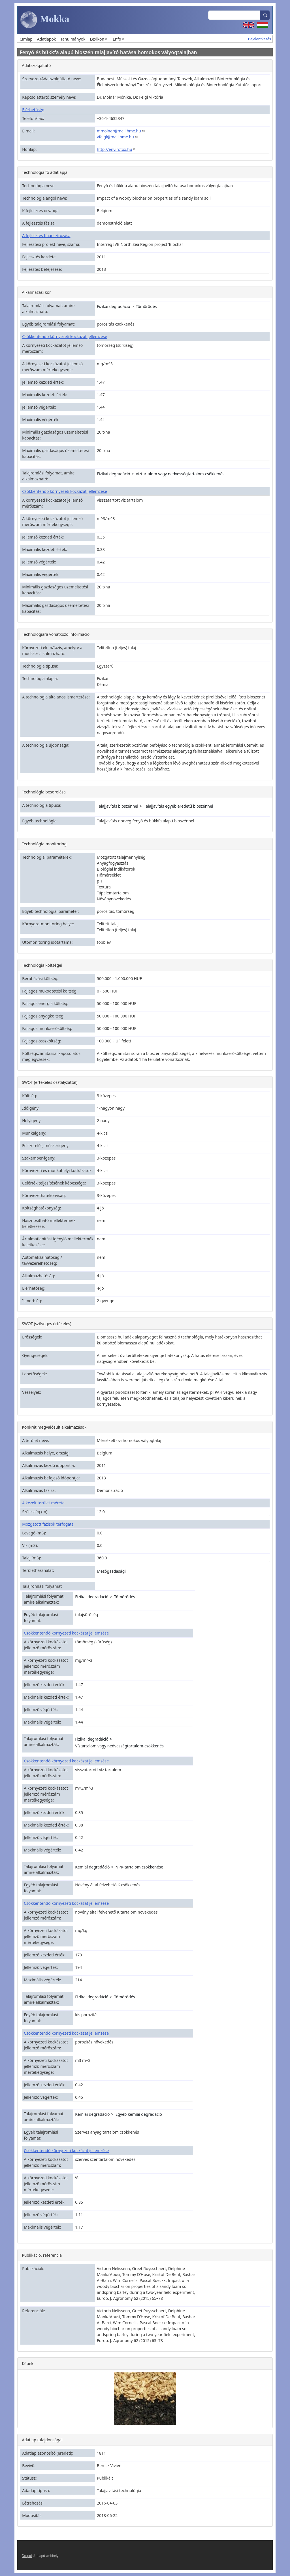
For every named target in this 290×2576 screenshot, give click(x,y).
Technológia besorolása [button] (44, 792)
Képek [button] (27, 2363)
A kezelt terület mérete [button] (43, 1503)
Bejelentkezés (259, 39)
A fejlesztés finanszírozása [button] (46, 235)
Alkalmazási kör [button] (36, 292)
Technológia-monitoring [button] (44, 843)
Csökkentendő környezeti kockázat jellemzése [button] (64, 336)
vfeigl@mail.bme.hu (117, 137)
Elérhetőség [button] (33, 109)
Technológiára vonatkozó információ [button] (55, 634)
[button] (145, 2398)
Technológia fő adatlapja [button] (44, 172)
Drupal (29, 2556)
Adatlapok (46, 39)
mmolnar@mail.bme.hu (121, 131)
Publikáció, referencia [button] (42, 2255)
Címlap (26, 39)
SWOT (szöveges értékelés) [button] (46, 1323)
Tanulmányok (72, 39)
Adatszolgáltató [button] (36, 65)
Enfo (119, 39)
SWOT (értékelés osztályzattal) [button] (49, 1082)
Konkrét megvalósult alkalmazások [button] (54, 1427)
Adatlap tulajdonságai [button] (42, 2439)
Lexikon (99, 39)
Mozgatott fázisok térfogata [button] (48, 1524)
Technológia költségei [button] (42, 965)
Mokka (44, 19)
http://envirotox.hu (116, 149)
